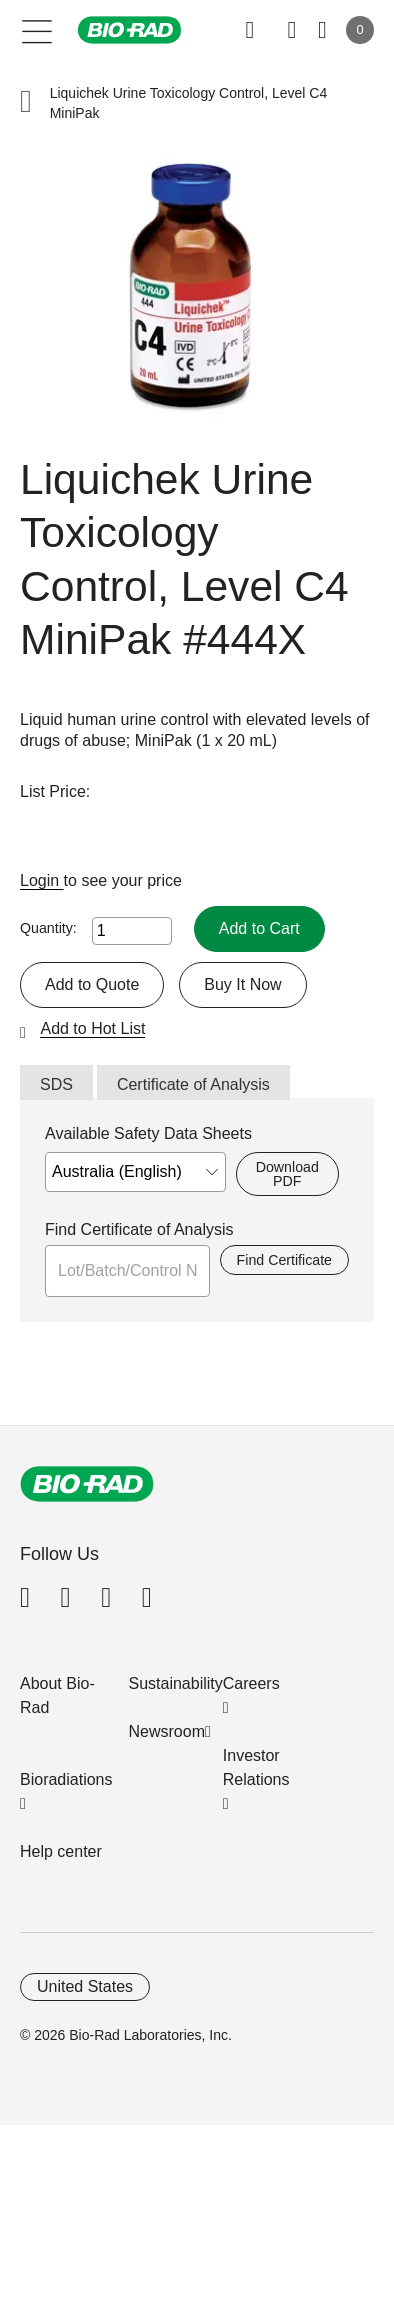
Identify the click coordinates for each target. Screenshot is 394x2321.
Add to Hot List (92, 1028)
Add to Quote (92, 984)
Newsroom (167, 1731)
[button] (26, 103)
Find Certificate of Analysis (139, 1229)
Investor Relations (256, 1767)
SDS (56, 1084)
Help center (61, 1851)
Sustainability (176, 1683)
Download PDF (287, 1174)
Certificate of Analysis (193, 1084)
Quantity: (48, 928)
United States (85, 1986)
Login (42, 880)
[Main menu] (37, 30)
